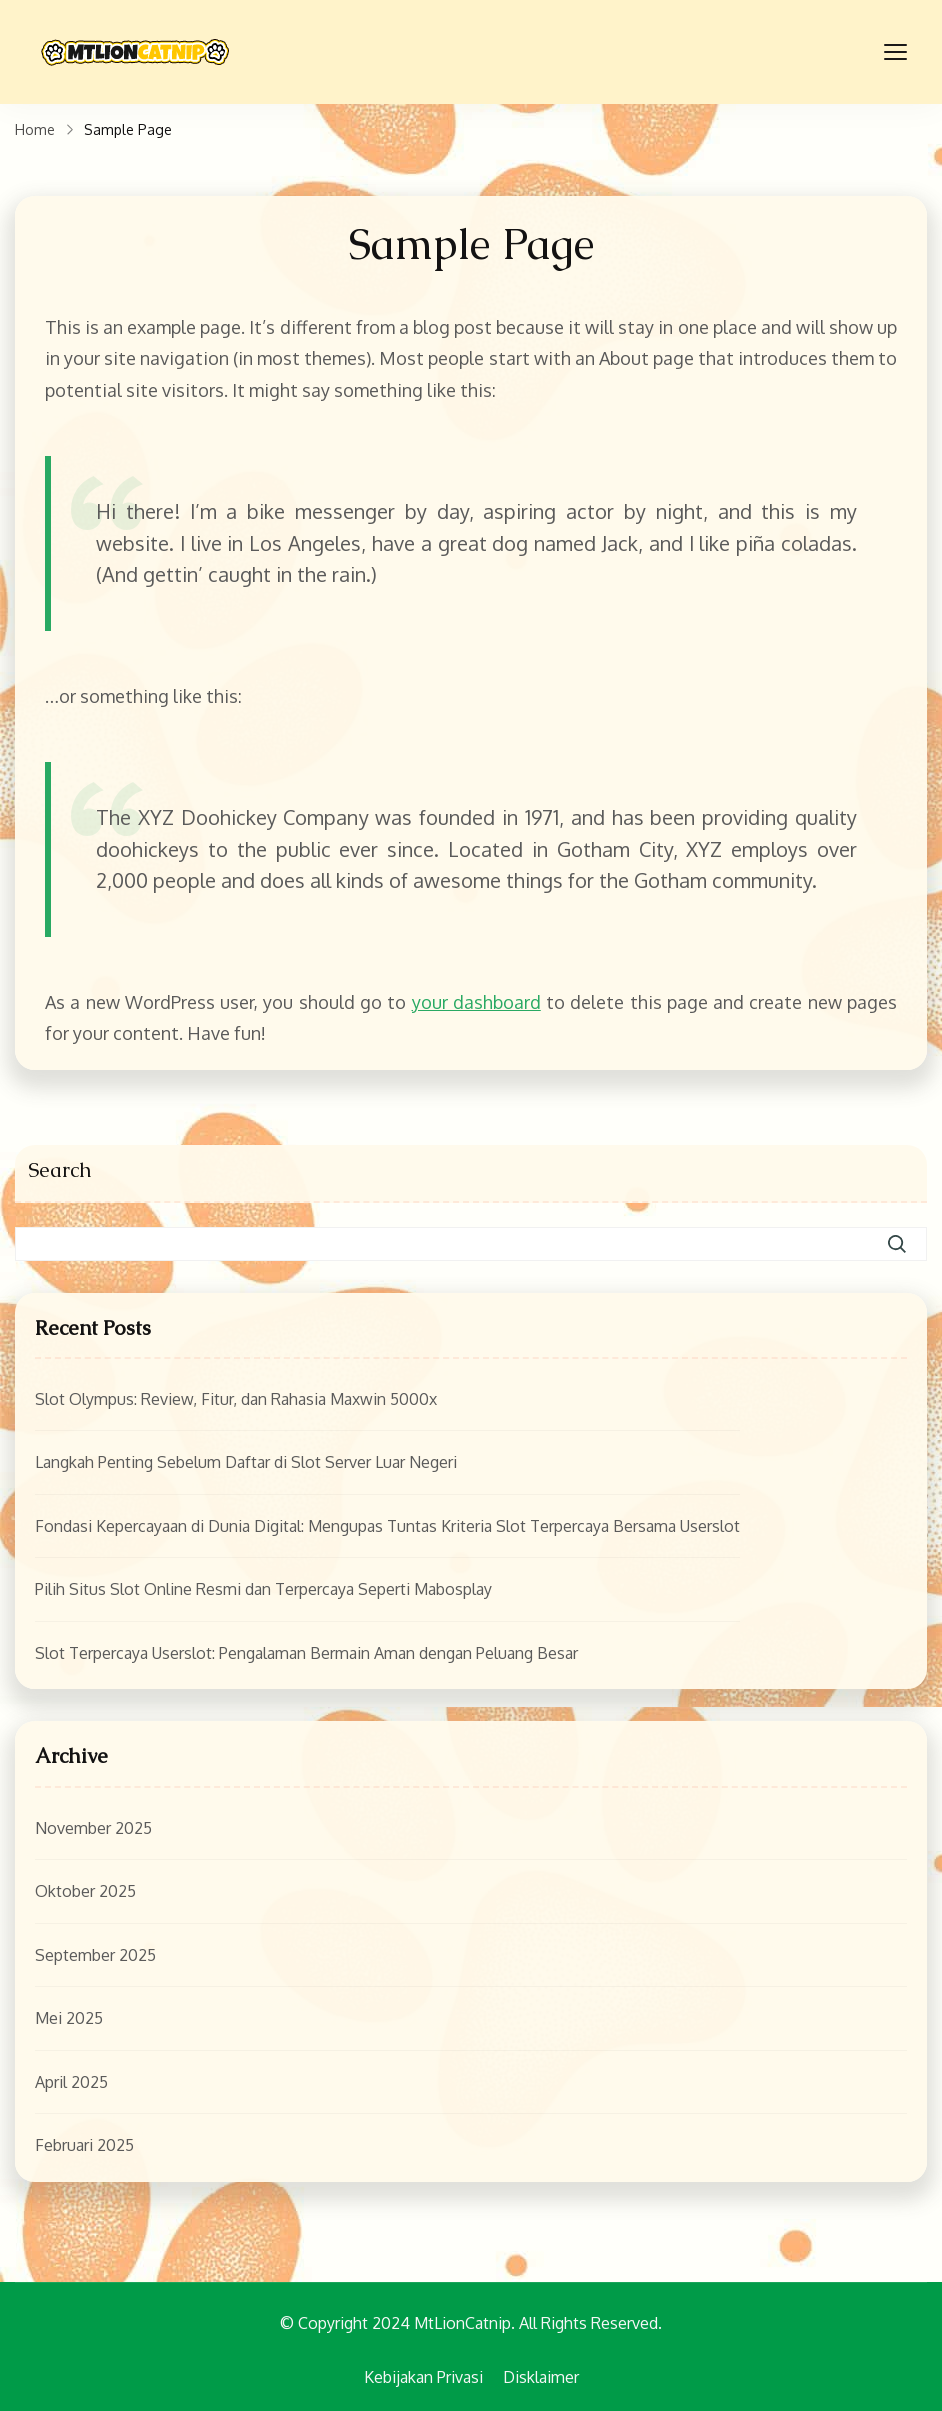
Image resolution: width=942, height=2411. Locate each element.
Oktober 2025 (85, 1891)
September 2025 (95, 1955)
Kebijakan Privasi (423, 2377)
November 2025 (93, 1828)
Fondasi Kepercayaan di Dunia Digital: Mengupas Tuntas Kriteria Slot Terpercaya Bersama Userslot (387, 1526)
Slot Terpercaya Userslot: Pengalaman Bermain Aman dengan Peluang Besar (306, 1653)
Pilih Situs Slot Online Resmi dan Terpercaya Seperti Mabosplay (263, 1589)
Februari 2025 (84, 2145)
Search (60, 1170)
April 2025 (71, 2082)
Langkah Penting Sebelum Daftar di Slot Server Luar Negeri (246, 1462)
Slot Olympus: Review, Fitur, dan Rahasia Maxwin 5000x (236, 1399)
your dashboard (476, 1002)
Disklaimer (541, 2377)
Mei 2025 (69, 2018)
